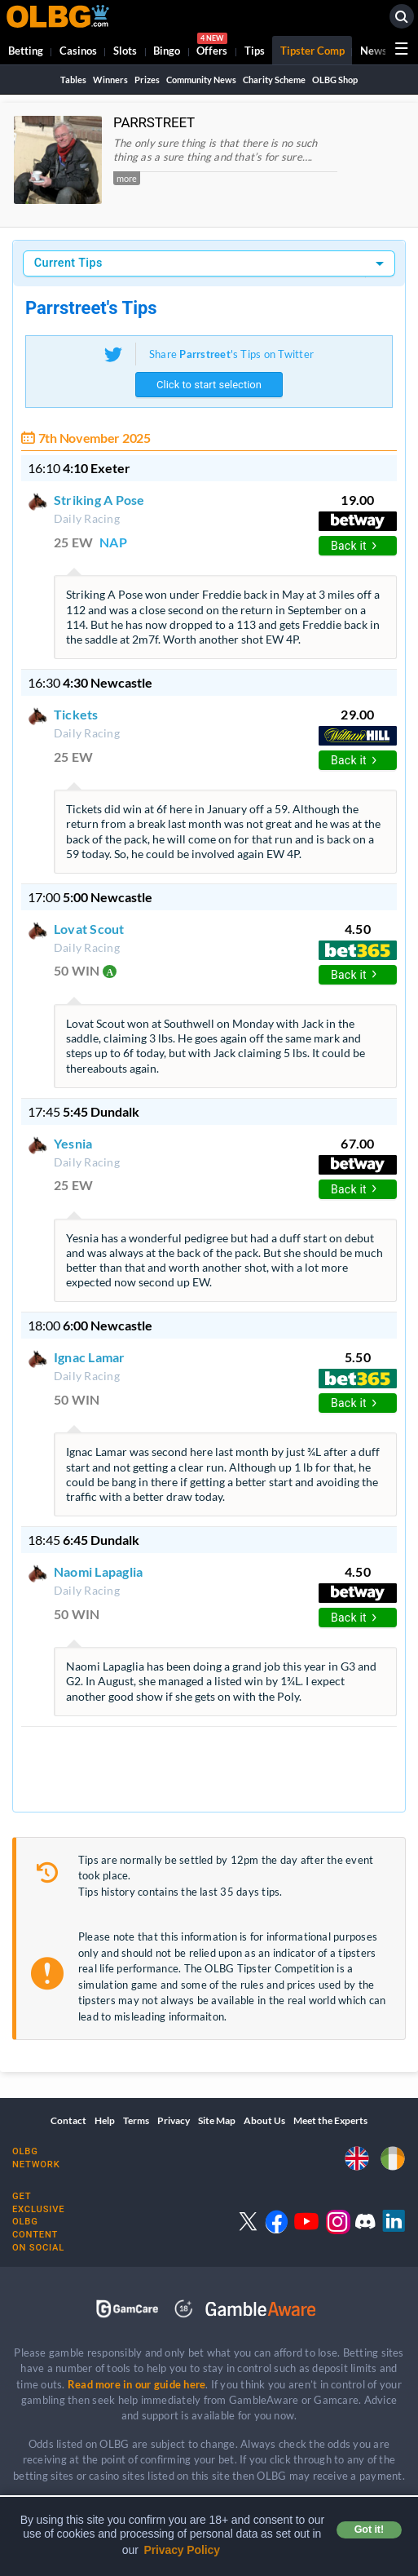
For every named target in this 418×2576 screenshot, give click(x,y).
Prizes (147, 79)
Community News (201, 79)
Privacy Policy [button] (181, 2549)
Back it (353, 545)
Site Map (216, 2120)
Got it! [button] (369, 2529)
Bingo (166, 50)
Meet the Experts (330, 2120)
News (373, 50)
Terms (136, 2120)
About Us (264, 2120)
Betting (25, 50)
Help (105, 2120)
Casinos (78, 50)
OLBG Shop (335, 79)
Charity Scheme (274, 79)
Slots (125, 50)
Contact (68, 2120)
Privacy (173, 2120)
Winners (110, 79)
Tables (73, 79)
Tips (254, 50)
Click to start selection (209, 384)
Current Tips (68, 263)
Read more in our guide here (136, 2384)
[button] (225, 171)
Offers (211, 47)
